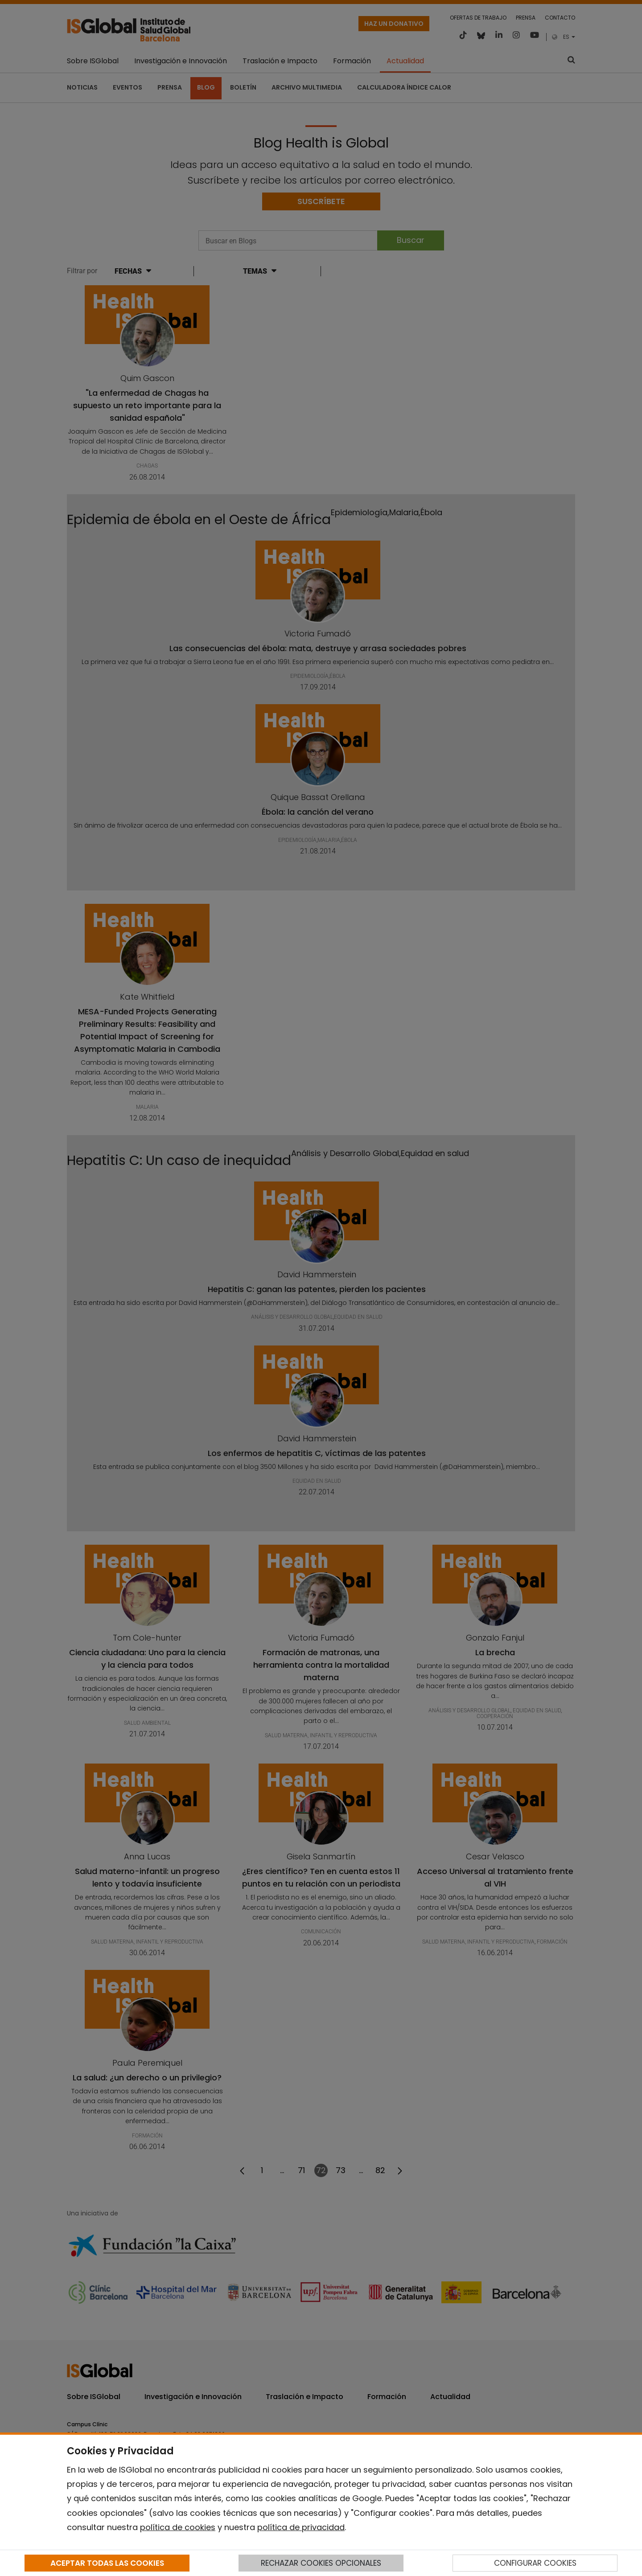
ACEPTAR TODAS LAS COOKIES (107, 2563)
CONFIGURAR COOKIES (535, 2563)
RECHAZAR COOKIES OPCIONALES (321, 2563)
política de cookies (177, 2527)
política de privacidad (301, 2527)
